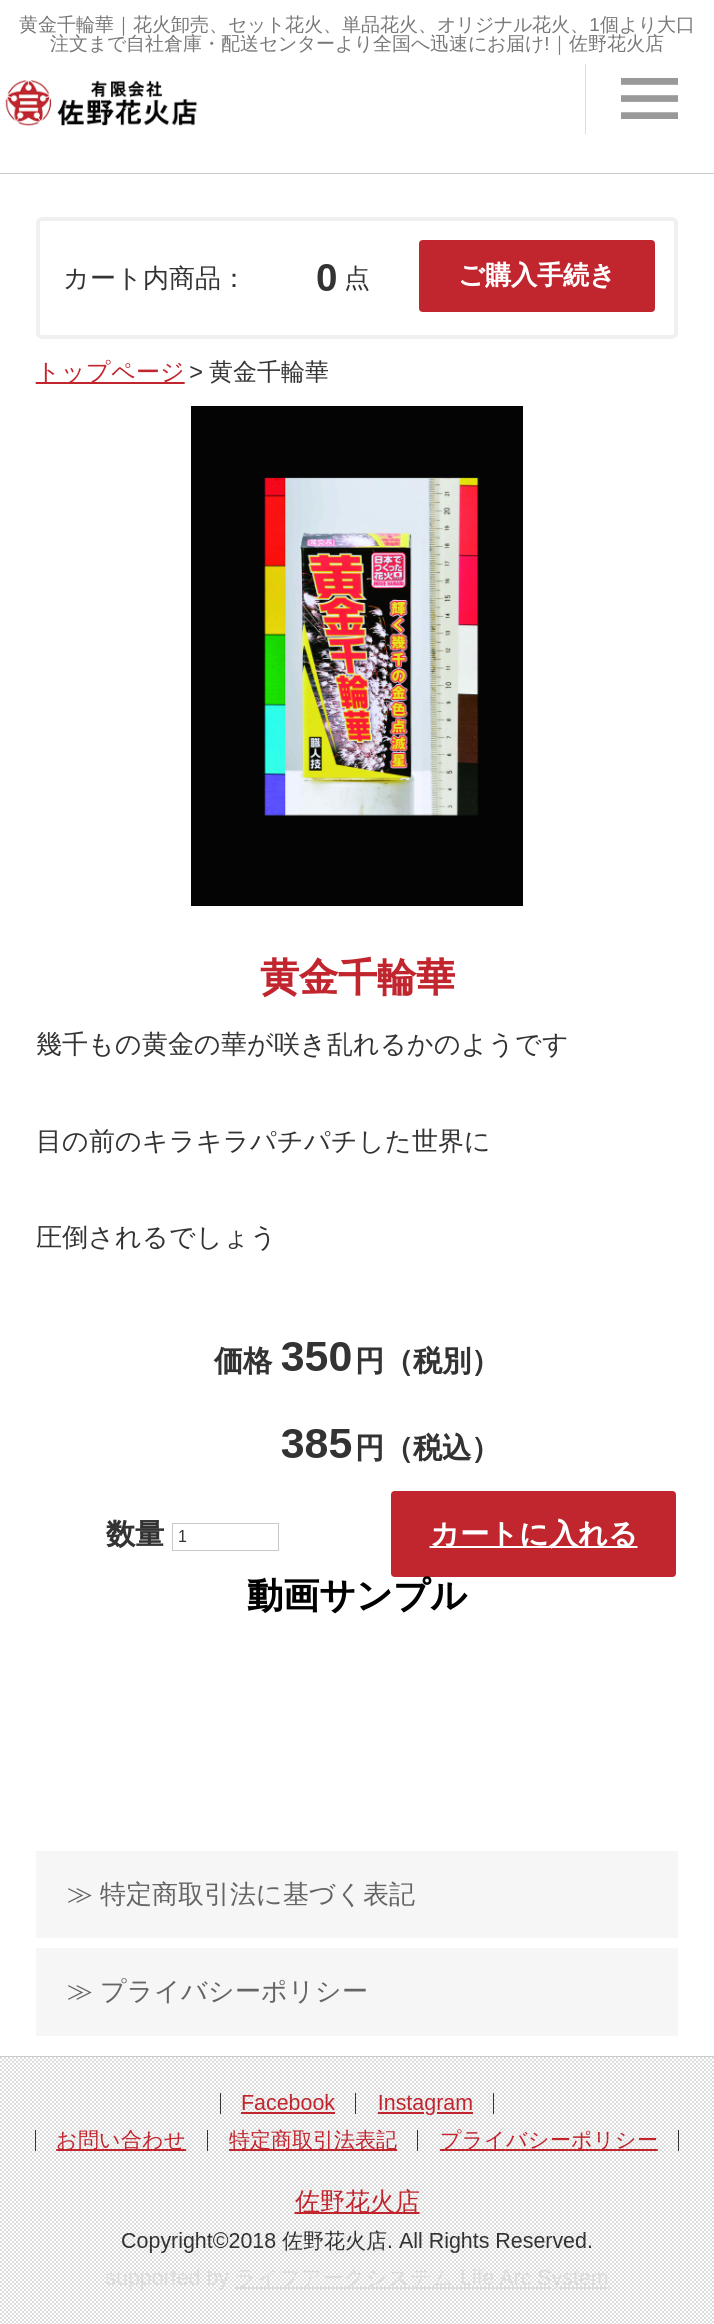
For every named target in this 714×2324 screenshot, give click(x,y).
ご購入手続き (537, 275)
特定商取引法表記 (313, 2140)
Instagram (425, 2103)
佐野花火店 (357, 2201)
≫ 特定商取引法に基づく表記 (241, 1894)
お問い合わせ (121, 2140)
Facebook (288, 2103)
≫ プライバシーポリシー (217, 1991)
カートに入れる (534, 1534)
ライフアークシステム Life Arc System (422, 2278)
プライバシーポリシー (549, 2140)
